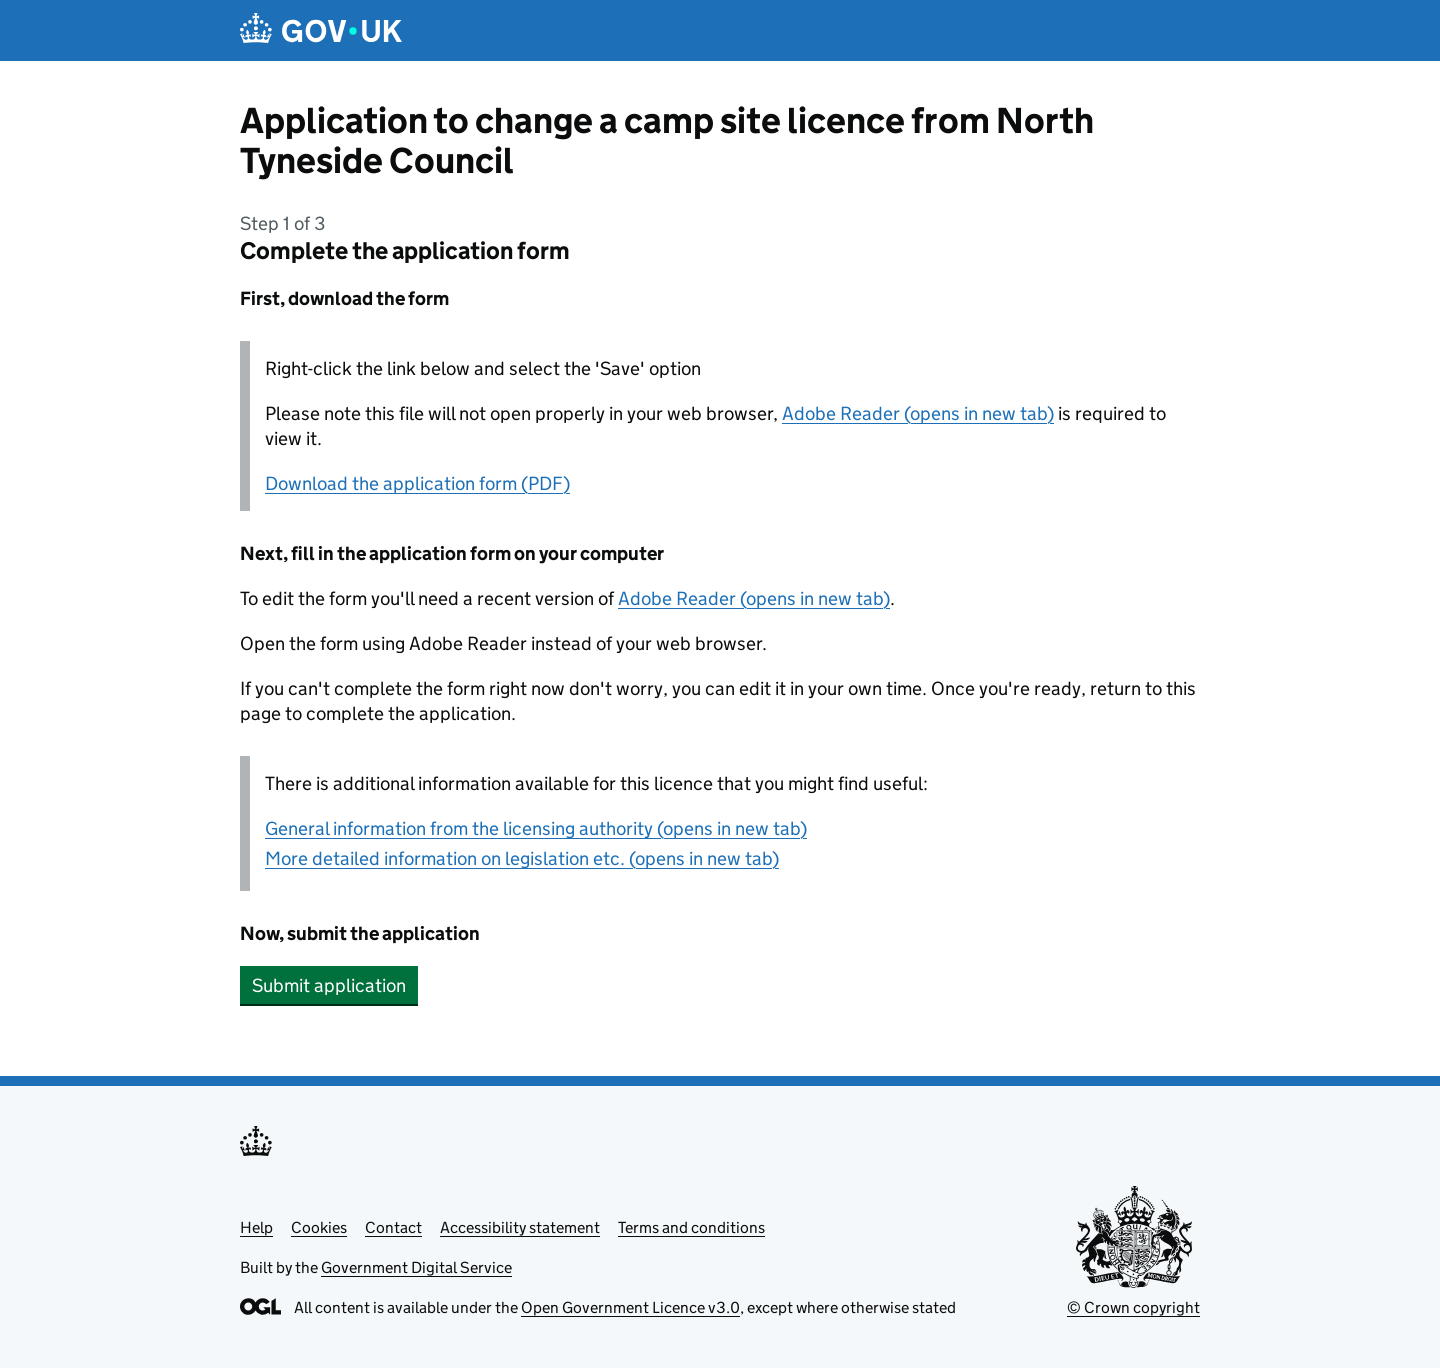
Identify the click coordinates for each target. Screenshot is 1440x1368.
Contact (393, 1227)
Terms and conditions (691, 1227)
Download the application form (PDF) (417, 483)
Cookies (319, 1227)
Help (256, 1227)
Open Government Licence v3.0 (630, 1307)
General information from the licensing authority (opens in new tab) (536, 828)
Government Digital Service (416, 1267)
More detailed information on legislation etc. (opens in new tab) (522, 858)
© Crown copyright (1133, 1307)
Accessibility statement (520, 1227)
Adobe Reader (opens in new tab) (918, 413)
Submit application (329, 985)
